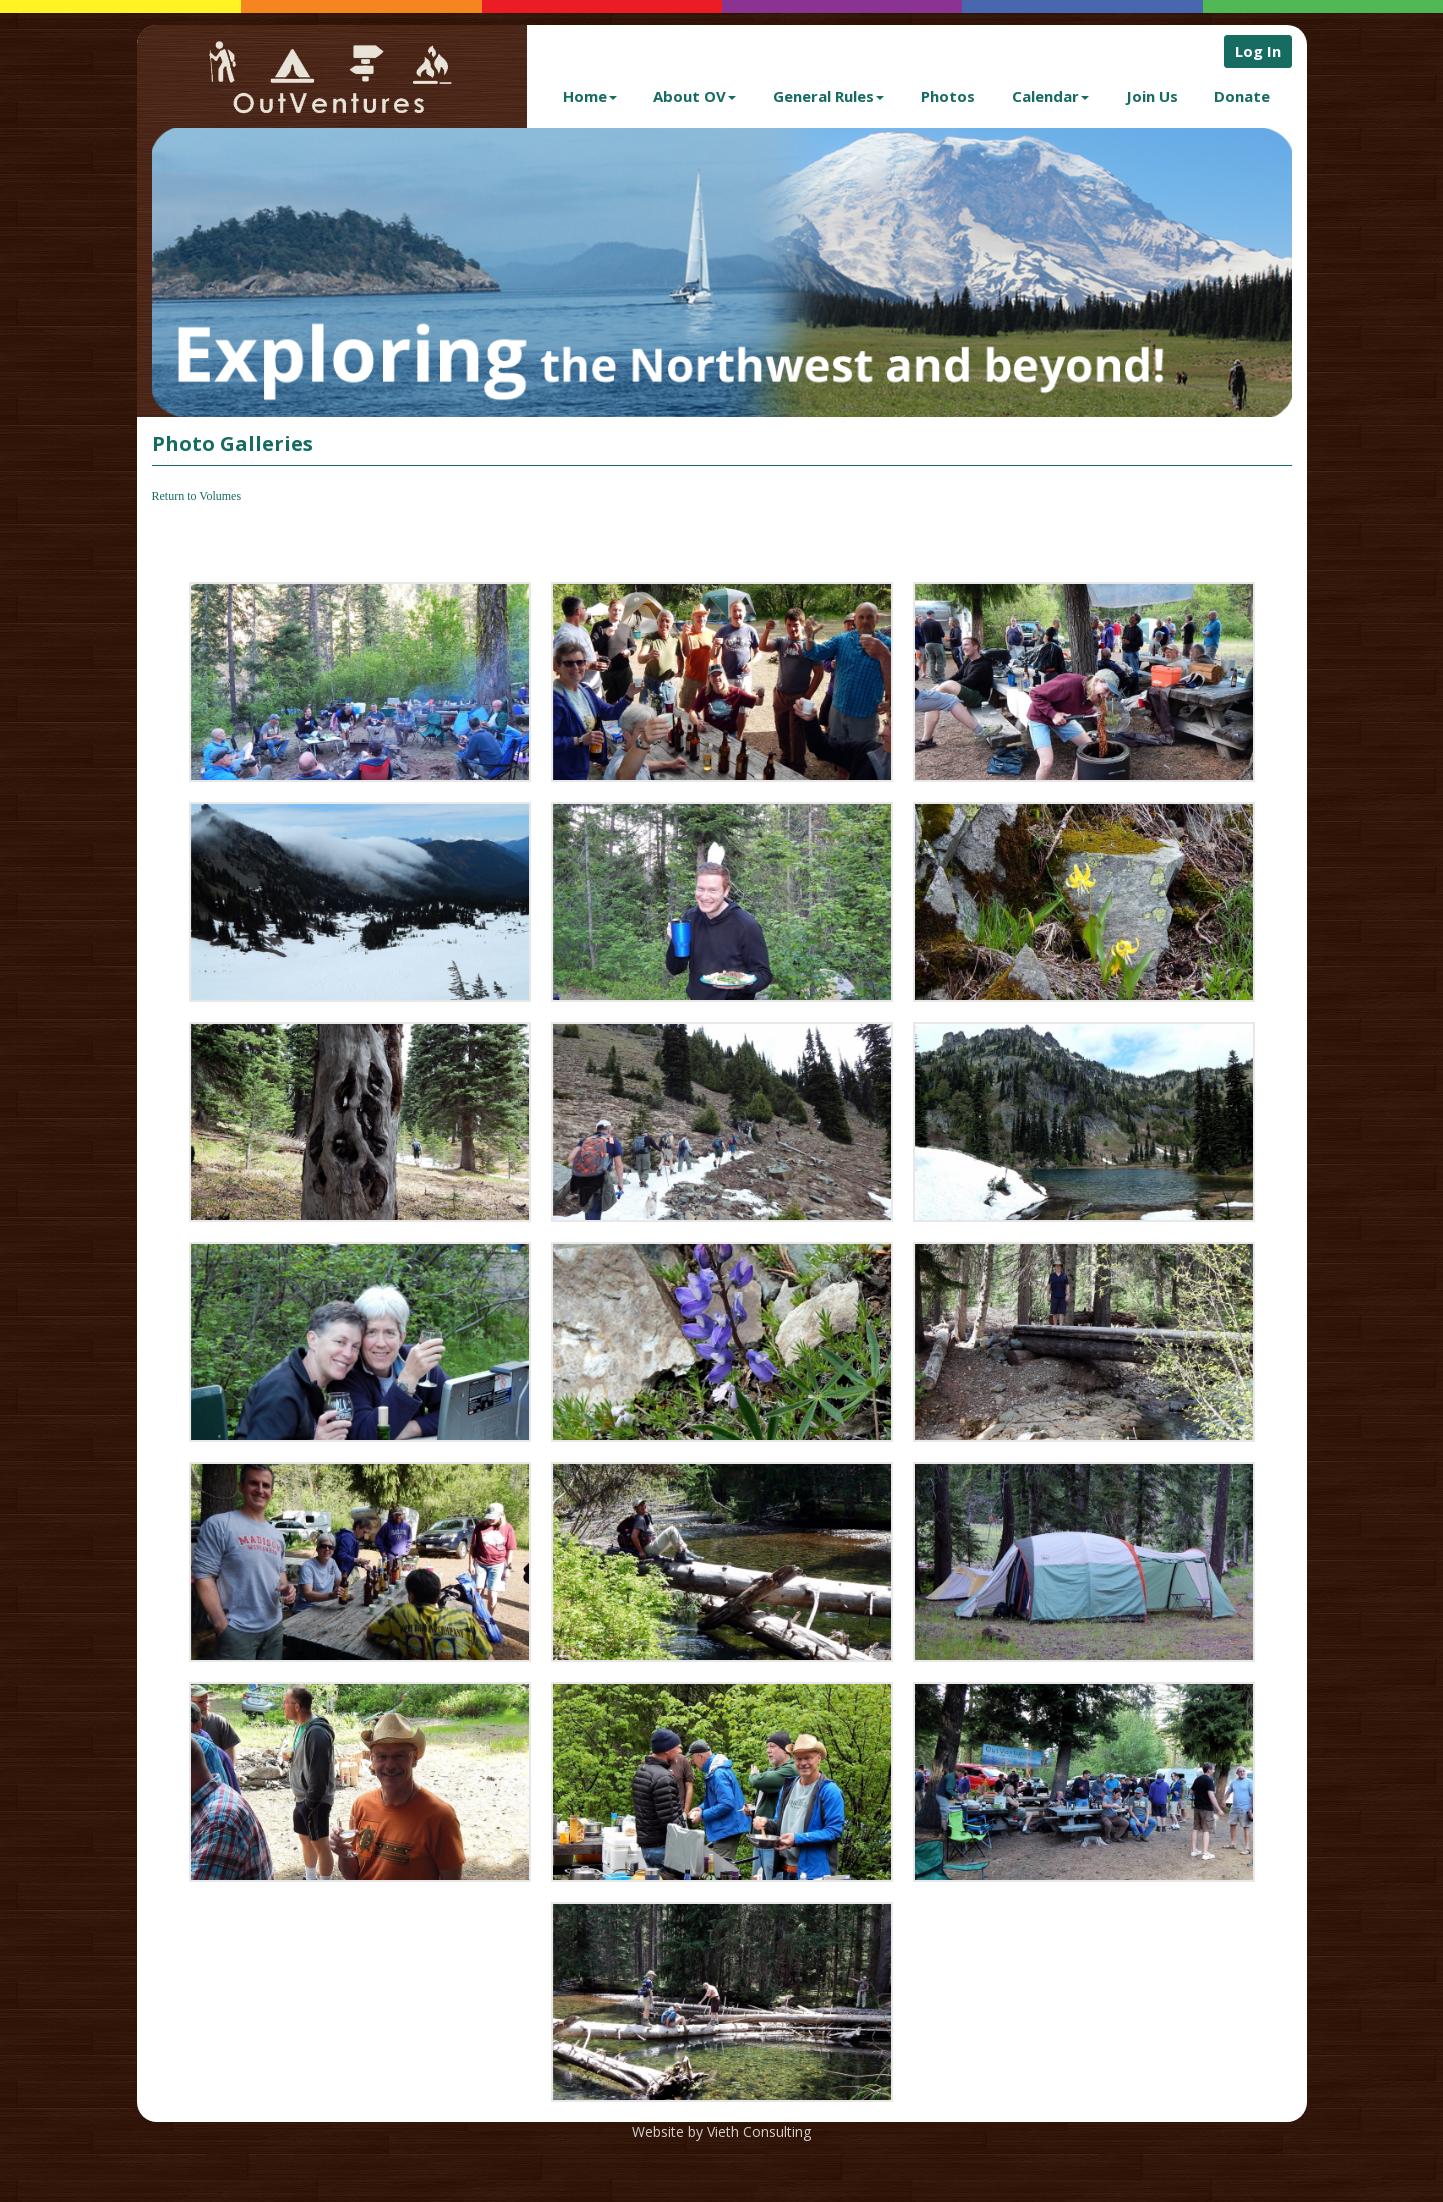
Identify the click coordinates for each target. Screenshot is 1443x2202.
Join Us (1152, 96)
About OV (694, 96)
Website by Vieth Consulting (721, 2131)
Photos (948, 96)
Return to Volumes (197, 496)
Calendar (1050, 96)
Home (590, 96)
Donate (1242, 96)
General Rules (828, 96)
